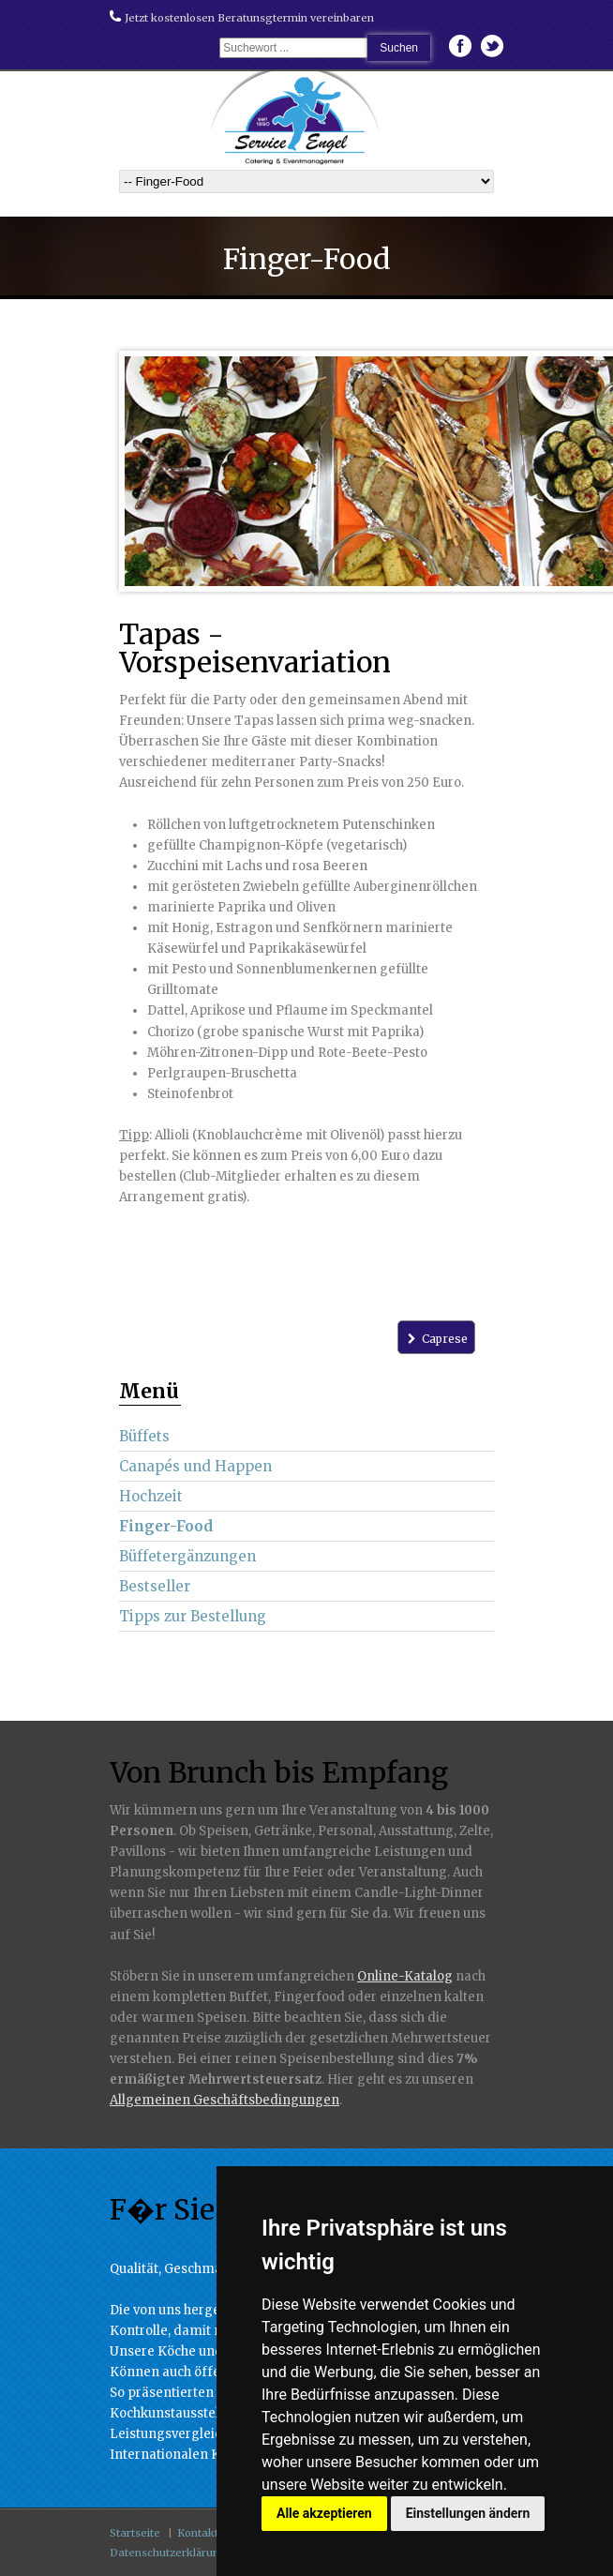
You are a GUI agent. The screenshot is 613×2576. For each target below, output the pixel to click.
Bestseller (154, 1586)
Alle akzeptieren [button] (324, 2513)
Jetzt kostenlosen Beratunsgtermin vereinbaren (242, 17)
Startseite (135, 2532)
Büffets (144, 1436)
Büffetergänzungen (187, 1556)
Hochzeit (151, 1496)
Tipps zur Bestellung (192, 1616)
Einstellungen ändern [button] (468, 2513)
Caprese (436, 1339)
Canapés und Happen (195, 1466)
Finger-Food (166, 1526)
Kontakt (197, 2532)
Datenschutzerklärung (168, 2552)
